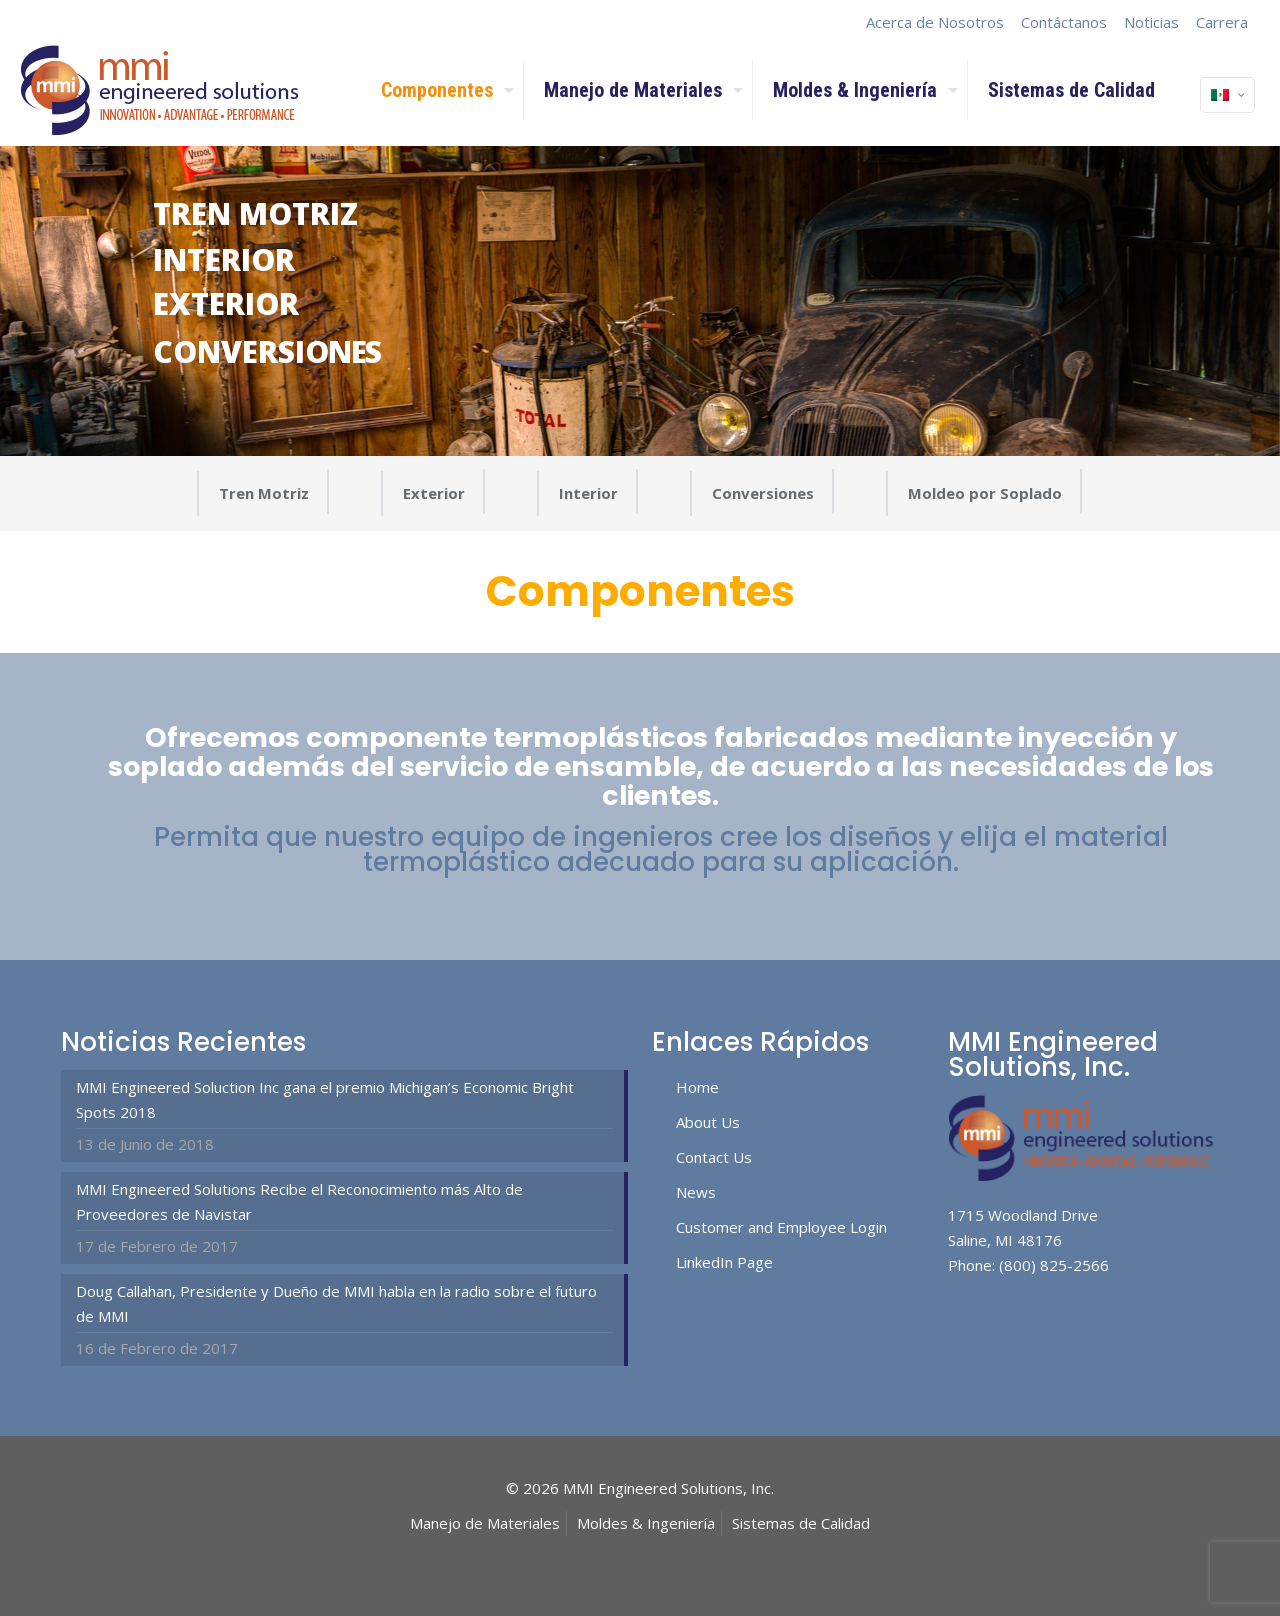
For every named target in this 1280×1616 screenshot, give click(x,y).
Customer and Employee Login (781, 1227)
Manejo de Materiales (485, 1523)
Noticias (1151, 22)
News (696, 1192)
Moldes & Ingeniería (646, 1523)
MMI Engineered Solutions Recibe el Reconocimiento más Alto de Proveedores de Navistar (299, 1201)
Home (697, 1087)
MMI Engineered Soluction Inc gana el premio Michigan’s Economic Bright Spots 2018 (325, 1099)
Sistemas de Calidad (801, 1523)
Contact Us (714, 1157)
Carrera (1222, 22)
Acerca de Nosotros (935, 22)
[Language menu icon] (1227, 95)
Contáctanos (1064, 22)
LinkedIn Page (724, 1262)
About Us (708, 1122)
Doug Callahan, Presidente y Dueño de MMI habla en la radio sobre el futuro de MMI (336, 1303)
